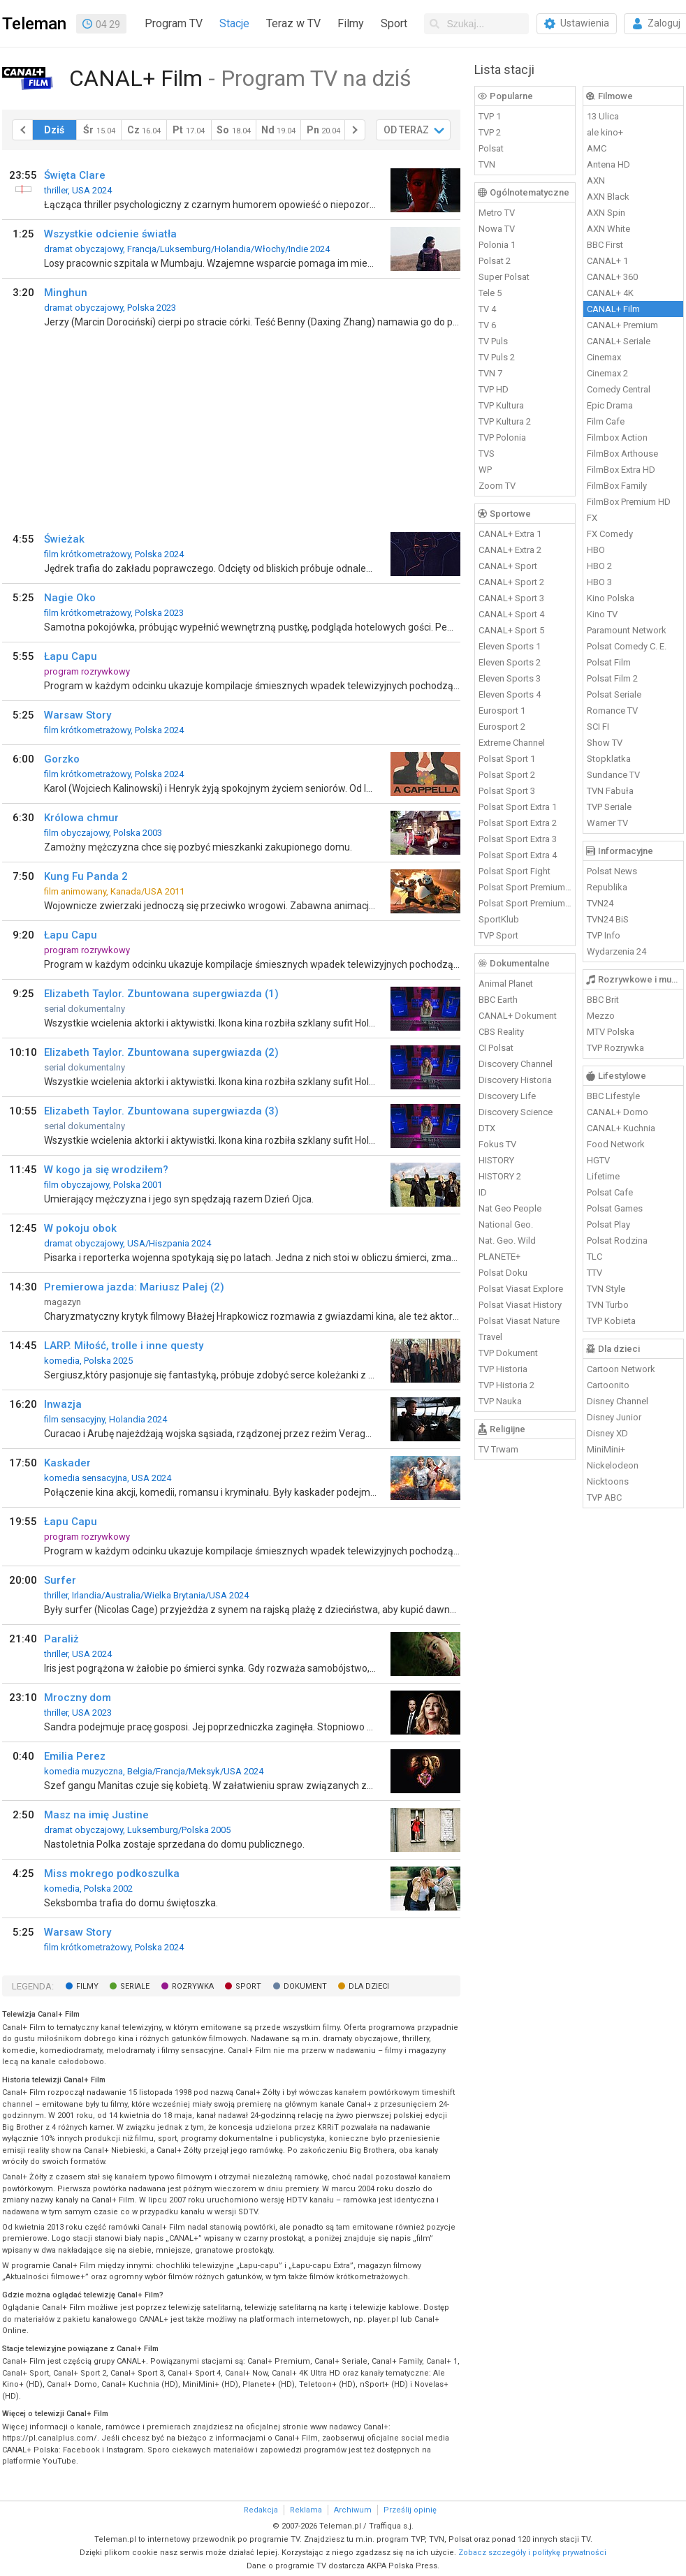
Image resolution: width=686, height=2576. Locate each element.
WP (485, 469)
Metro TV (497, 212)
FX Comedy (610, 534)
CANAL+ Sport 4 (511, 614)
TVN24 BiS (608, 919)
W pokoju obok (80, 1228)
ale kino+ (605, 132)
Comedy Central (618, 389)
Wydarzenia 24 (616, 951)
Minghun (65, 292)
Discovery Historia (515, 1080)
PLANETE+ (499, 1256)
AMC (596, 148)
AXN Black (608, 196)
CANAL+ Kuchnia (621, 1128)
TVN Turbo (608, 1305)
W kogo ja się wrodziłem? (106, 1169)
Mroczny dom (77, 1697)
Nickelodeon (612, 1465)
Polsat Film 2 (612, 678)
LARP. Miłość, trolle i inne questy (123, 1345)
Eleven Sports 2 (510, 662)
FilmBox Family (617, 485)
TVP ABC (604, 1497)
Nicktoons (608, 1481)
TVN (487, 164)
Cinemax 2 (607, 373)
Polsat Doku (503, 1272)
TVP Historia (503, 1369)
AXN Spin (606, 212)
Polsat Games (615, 1208)
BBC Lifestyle (613, 1096)
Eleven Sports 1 (510, 646)
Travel (490, 1337)
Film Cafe (606, 421)
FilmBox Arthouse (622, 453)
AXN (596, 180)
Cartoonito (608, 1385)
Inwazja (63, 1404)
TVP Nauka (500, 1401)
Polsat (491, 148)
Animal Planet (506, 983)
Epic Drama (610, 405)
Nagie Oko (70, 597)
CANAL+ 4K (610, 293)
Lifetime (603, 1176)
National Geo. (506, 1224)
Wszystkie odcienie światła (110, 234)
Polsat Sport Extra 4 (518, 855)
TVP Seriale (609, 807)
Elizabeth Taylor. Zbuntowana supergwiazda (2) (161, 1052)
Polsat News (612, 871)
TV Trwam (498, 1449)
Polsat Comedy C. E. (626, 646)
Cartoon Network (621, 1369)
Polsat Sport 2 (507, 775)
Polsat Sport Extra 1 (518, 807)
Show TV (604, 742)
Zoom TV (497, 485)
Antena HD (608, 164)
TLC (594, 1256)
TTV (594, 1272)
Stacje (234, 23)
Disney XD (607, 1433)
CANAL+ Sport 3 (511, 598)
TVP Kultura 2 (505, 421)
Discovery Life (507, 1096)
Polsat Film (609, 662)
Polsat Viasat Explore (521, 1288)
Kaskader (67, 1463)
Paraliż (61, 1639)
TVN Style (606, 1288)
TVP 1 (490, 116)
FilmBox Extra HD (621, 469)
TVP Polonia (502, 437)
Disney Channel (617, 1401)
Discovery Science (516, 1112)
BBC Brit (603, 999)
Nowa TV (497, 228)
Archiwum (353, 2510)
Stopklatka (609, 758)
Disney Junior (614, 1417)
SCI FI (598, 726)
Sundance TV (613, 775)
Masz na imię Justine (96, 1815)
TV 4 (487, 309)
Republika (607, 887)
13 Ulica (603, 116)
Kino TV (602, 614)
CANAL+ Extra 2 (510, 550)
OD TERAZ (406, 129)
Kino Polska (610, 598)
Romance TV (612, 710)
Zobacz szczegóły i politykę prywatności (532, 2552)
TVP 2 (490, 132)
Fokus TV (497, 1144)
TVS (487, 453)
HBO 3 (599, 582)
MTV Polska (610, 1031)
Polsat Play (608, 1224)
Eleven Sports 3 (510, 678)
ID (483, 1192)
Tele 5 (490, 293)
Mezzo (601, 1015)
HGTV (598, 1160)
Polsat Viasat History (520, 1305)
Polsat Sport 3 (507, 791)
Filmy (350, 23)
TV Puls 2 (497, 357)
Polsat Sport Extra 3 (518, 839)
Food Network (616, 1144)
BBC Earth (498, 999)
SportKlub (499, 919)
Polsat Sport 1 (507, 758)
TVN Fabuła (610, 791)
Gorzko (62, 759)
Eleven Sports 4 (510, 694)
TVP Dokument (508, 1353)
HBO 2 (599, 566)
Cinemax (604, 357)
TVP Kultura (501, 405)
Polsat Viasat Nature (519, 1321)
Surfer (60, 1580)
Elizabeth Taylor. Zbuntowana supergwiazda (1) (161, 993)
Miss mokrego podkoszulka (112, 1873)
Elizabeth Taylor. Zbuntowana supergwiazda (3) (161, 1111)
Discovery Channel (516, 1064)
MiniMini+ (606, 1449)
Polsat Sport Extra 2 (518, 823)
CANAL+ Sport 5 (511, 630)
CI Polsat (496, 1048)
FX (592, 518)
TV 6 (487, 325)
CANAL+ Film (613, 309)
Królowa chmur (81, 817)
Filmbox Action (617, 437)
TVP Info (603, 935)
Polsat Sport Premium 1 (525, 887)
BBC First (605, 245)
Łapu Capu (70, 656)
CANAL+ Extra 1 (510, 534)
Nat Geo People (510, 1208)
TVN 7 (490, 373)
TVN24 (600, 903)
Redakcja (261, 2510)
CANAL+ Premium (622, 325)
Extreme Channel (512, 742)
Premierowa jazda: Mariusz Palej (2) (134, 1287)
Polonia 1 (497, 245)
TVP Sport (498, 935)
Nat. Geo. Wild (507, 1240)
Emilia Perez (74, 1756)
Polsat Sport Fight (514, 871)
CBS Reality (501, 1031)
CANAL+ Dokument (518, 1015)
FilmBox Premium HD (629, 501)
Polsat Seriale (614, 694)
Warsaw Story (77, 715)
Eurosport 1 (502, 710)
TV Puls (493, 341)
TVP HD (494, 389)
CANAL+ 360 (612, 277)
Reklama (306, 2510)
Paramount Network (626, 630)
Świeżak (64, 539)
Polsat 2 (495, 261)
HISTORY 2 (500, 1176)
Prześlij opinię (410, 2510)
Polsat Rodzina (617, 1240)
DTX (487, 1128)
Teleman (34, 24)
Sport (394, 23)
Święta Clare (74, 175)
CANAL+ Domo (617, 1112)
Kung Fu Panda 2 (86, 876)
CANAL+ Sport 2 (511, 582)
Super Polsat (504, 277)
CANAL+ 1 (607, 261)
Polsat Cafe (610, 1192)
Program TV (174, 23)
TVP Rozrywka (615, 1048)
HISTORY (496, 1160)
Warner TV (607, 823)
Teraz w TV (293, 23)
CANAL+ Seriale (618, 341)
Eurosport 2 (502, 726)
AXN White (608, 228)
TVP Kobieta (611, 1321)
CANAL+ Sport (508, 566)
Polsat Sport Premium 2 (525, 903)
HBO (596, 550)
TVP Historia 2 (506, 1385)
